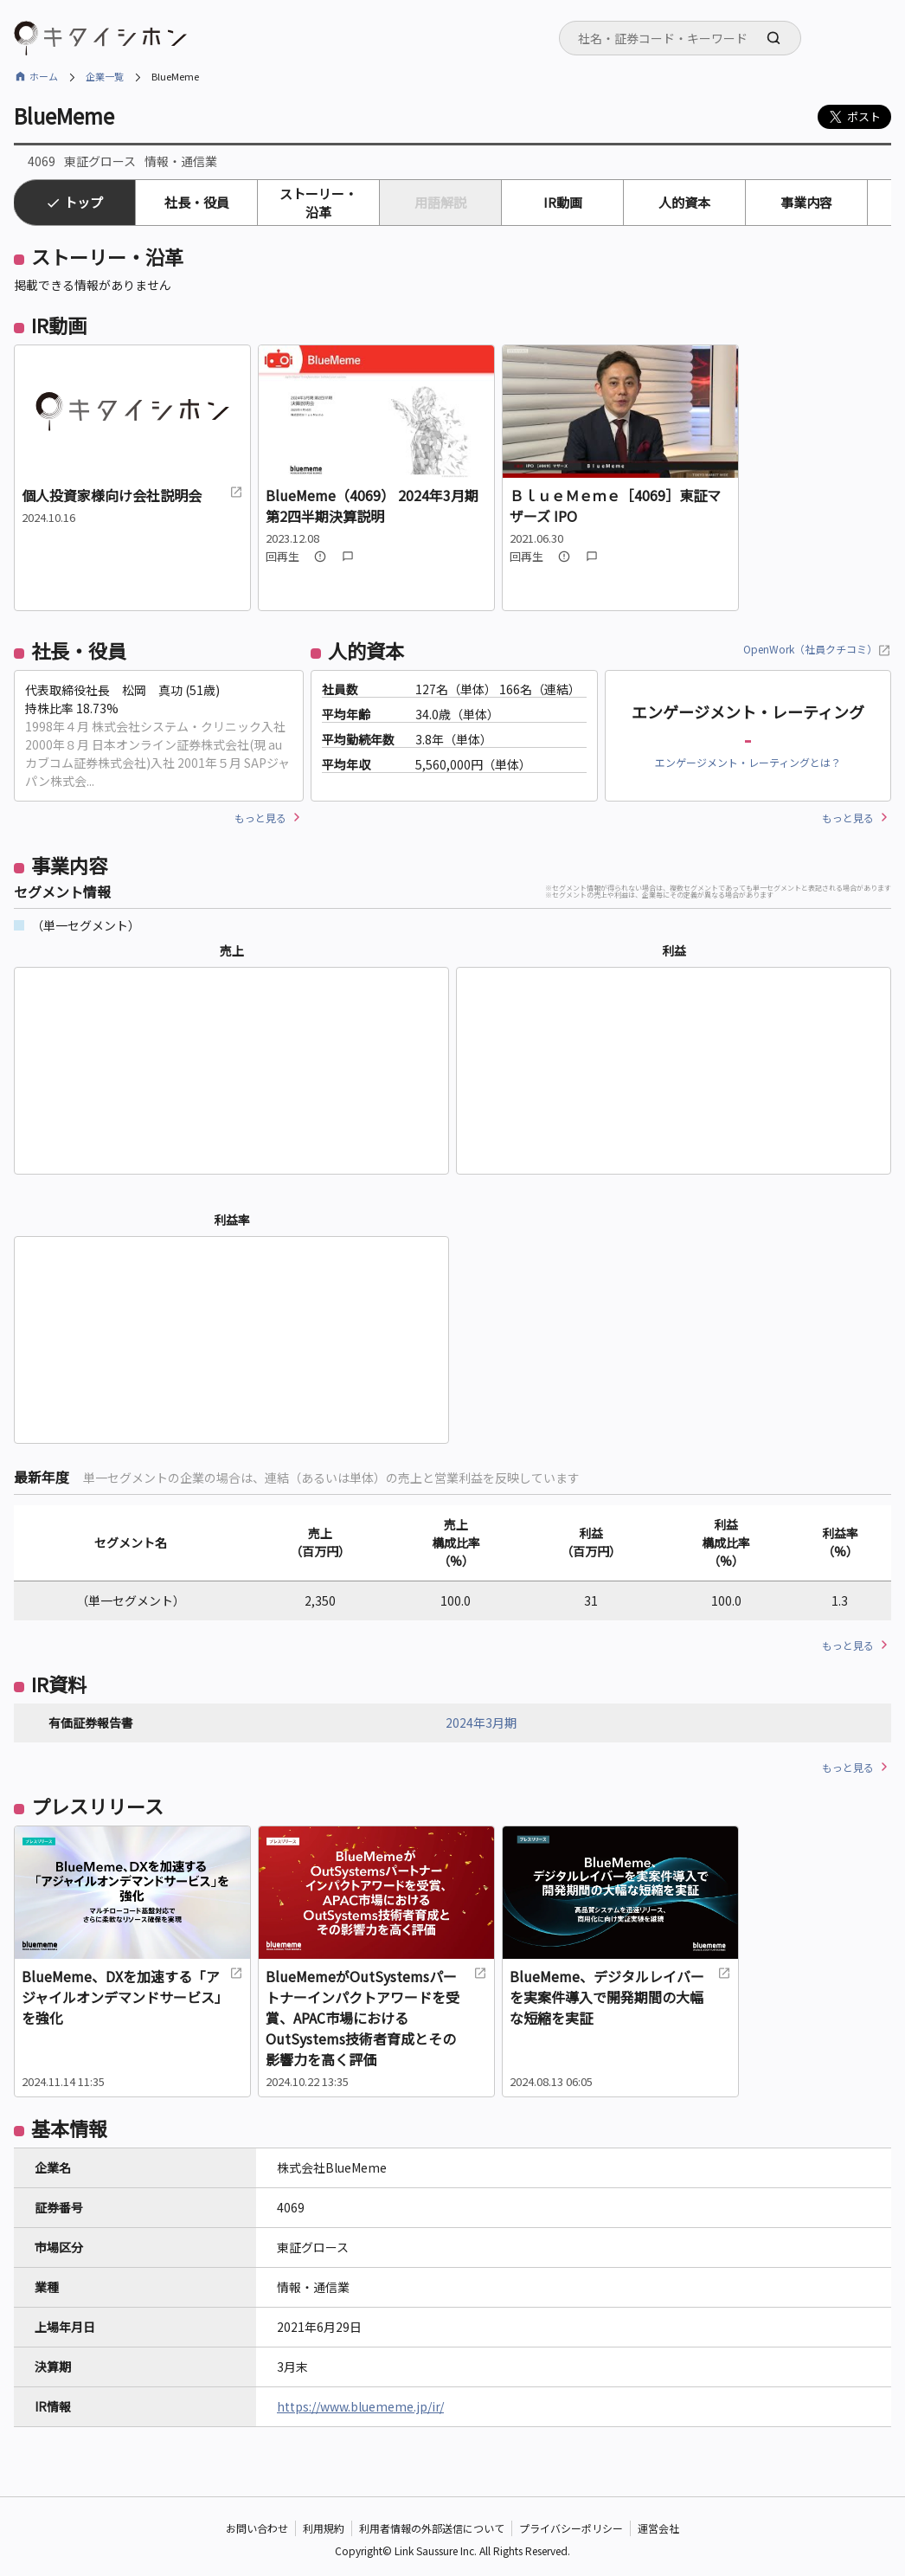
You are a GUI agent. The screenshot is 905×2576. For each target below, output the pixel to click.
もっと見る (260, 817)
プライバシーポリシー (571, 2528)
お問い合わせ (257, 2528)
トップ (83, 202)
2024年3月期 (481, 1722)
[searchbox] (685, 38)
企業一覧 (105, 76)
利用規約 (323, 2528)
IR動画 (562, 202)
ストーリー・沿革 (318, 202)
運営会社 (658, 2528)
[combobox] (680, 38)
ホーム (43, 76)
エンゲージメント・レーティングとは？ (748, 762)
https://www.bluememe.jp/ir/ (360, 2406)
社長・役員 (196, 202)
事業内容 (806, 202)
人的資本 (684, 202)
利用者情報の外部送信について (431, 2528)
